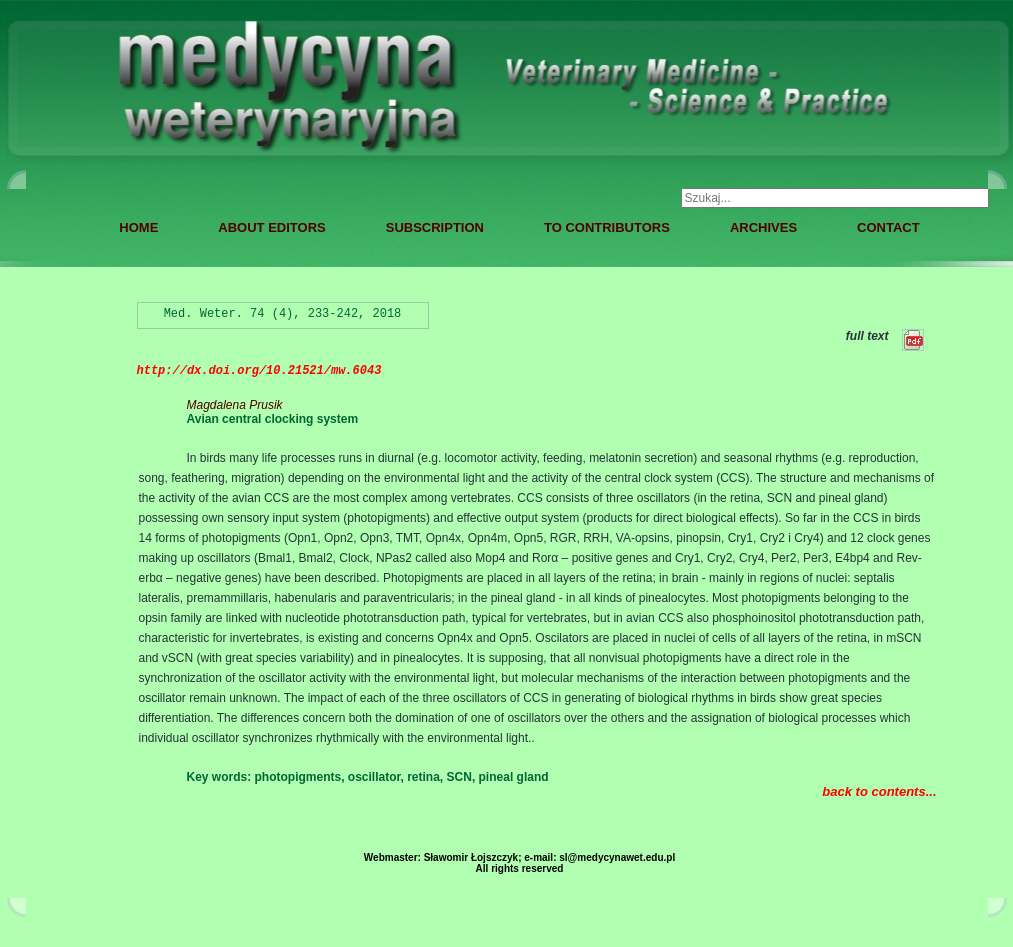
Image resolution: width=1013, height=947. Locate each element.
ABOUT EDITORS (271, 227)
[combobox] (835, 198)
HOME (138, 227)
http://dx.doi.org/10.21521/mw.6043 (259, 371)
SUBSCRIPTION (435, 227)
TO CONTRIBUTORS (607, 227)
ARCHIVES (763, 227)
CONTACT (888, 227)
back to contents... (879, 791)
